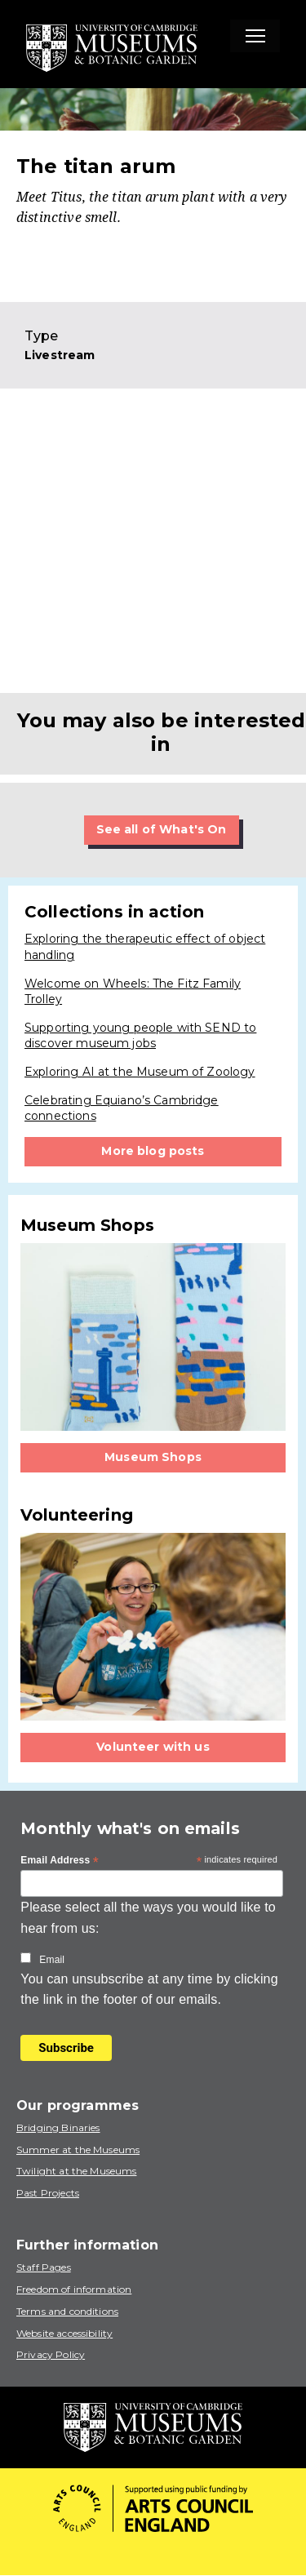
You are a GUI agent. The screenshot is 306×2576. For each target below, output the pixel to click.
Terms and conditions (67, 2311)
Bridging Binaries (58, 2127)
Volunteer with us (153, 1746)
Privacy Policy (50, 2354)
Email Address (59, 1861)
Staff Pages (43, 2267)
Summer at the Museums (78, 2149)
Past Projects (47, 2193)
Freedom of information (73, 2289)
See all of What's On (161, 829)
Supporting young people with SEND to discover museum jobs (140, 1035)
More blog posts (152, 1151)
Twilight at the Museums (76, 2171)
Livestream (59, 355)
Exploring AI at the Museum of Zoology (139, 1071)
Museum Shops (153, 1457)
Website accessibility (64, 2333)
